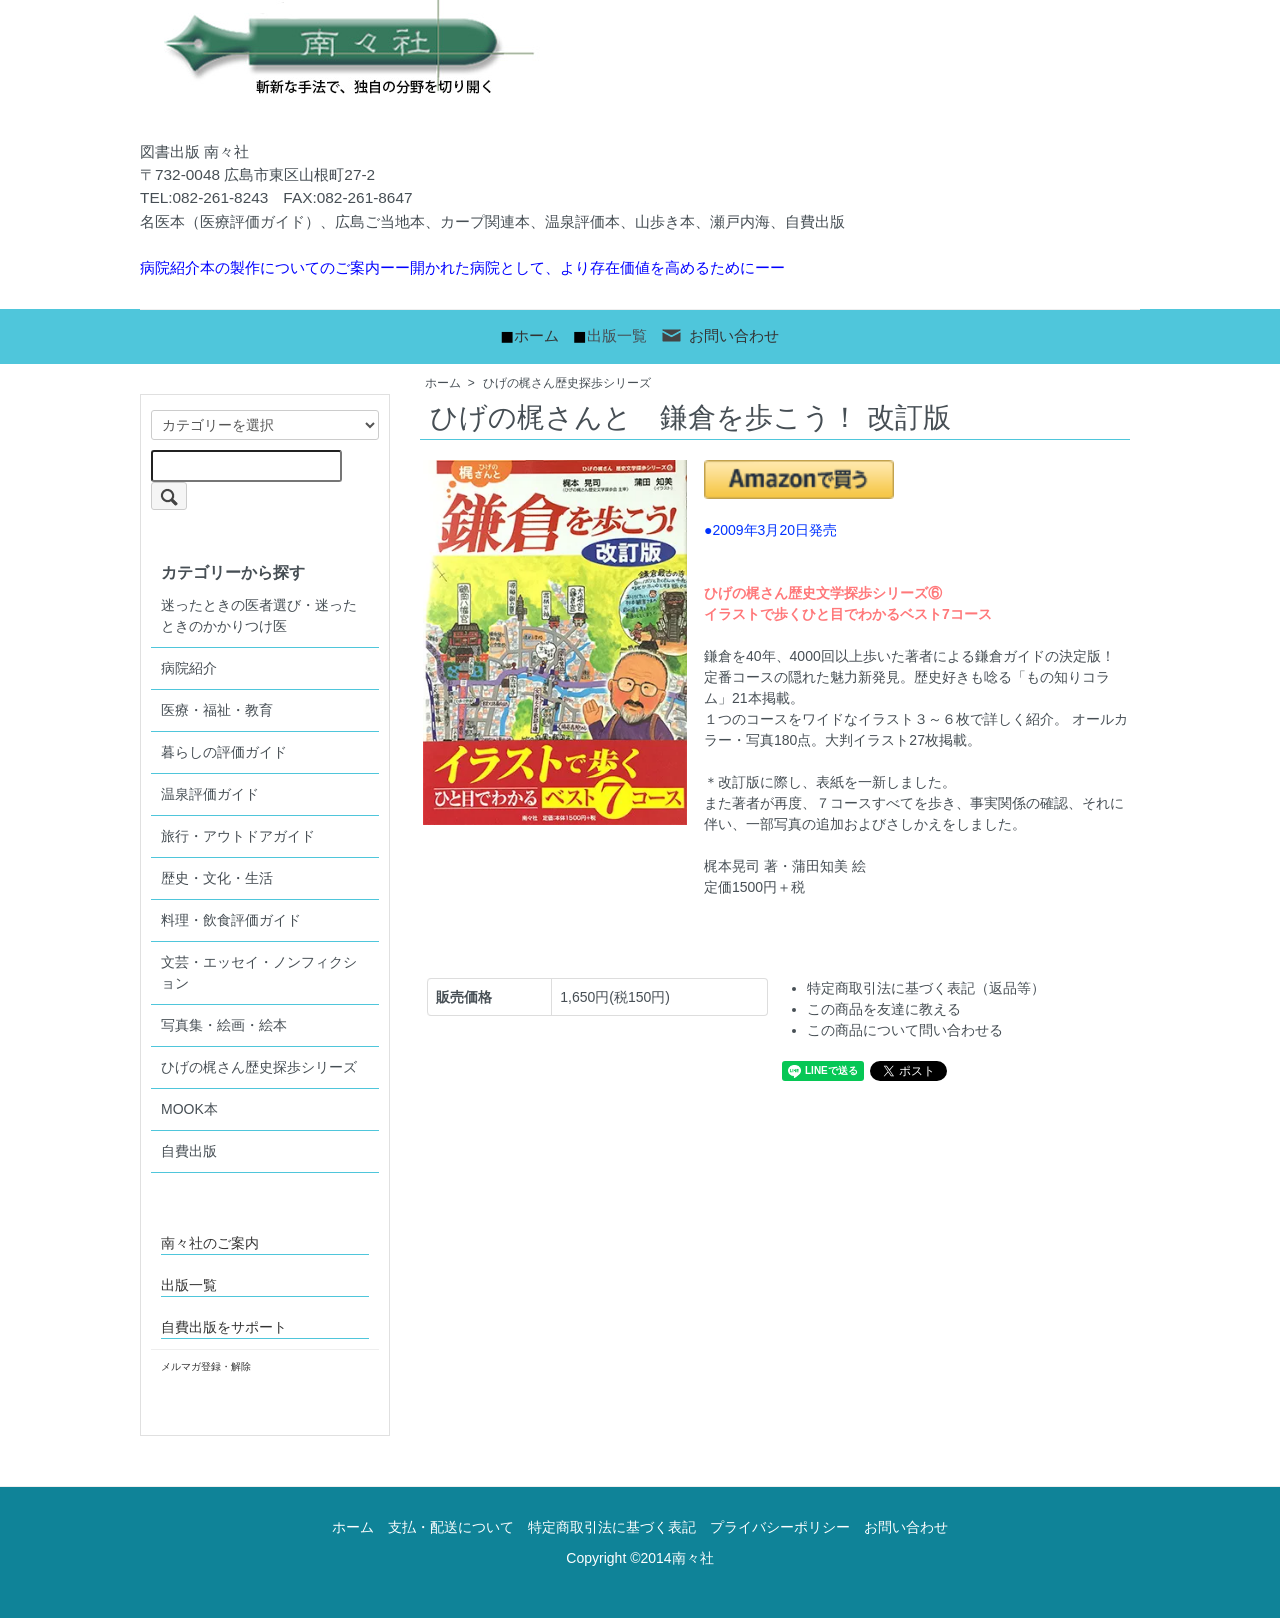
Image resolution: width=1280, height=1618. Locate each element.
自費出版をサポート (224, 1327)
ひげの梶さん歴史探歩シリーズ (567, 383)
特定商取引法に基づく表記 (612, 1527)
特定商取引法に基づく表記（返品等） (926, 988)
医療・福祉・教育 (217, 710)
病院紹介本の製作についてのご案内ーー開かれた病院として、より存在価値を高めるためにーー (462, 267)
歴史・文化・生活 (217, 878)
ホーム (536, 335)
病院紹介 (189, 668)
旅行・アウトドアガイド (238, 836)
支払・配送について (451, 1527)
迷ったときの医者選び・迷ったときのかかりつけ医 (259, 615)
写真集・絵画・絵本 (224, 1025)
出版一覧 (617, 335)
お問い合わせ (719, 335)
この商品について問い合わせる (905, 1030)
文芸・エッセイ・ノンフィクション (259, 972)
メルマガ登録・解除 (206, 1366)
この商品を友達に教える (884, 1009)
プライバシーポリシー (780, 1527)
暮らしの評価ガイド (224, 752)
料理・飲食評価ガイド (231, 920)
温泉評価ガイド (210, 794)
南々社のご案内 (210, 1243)
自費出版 (189, 1151)
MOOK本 (189, 1109)
